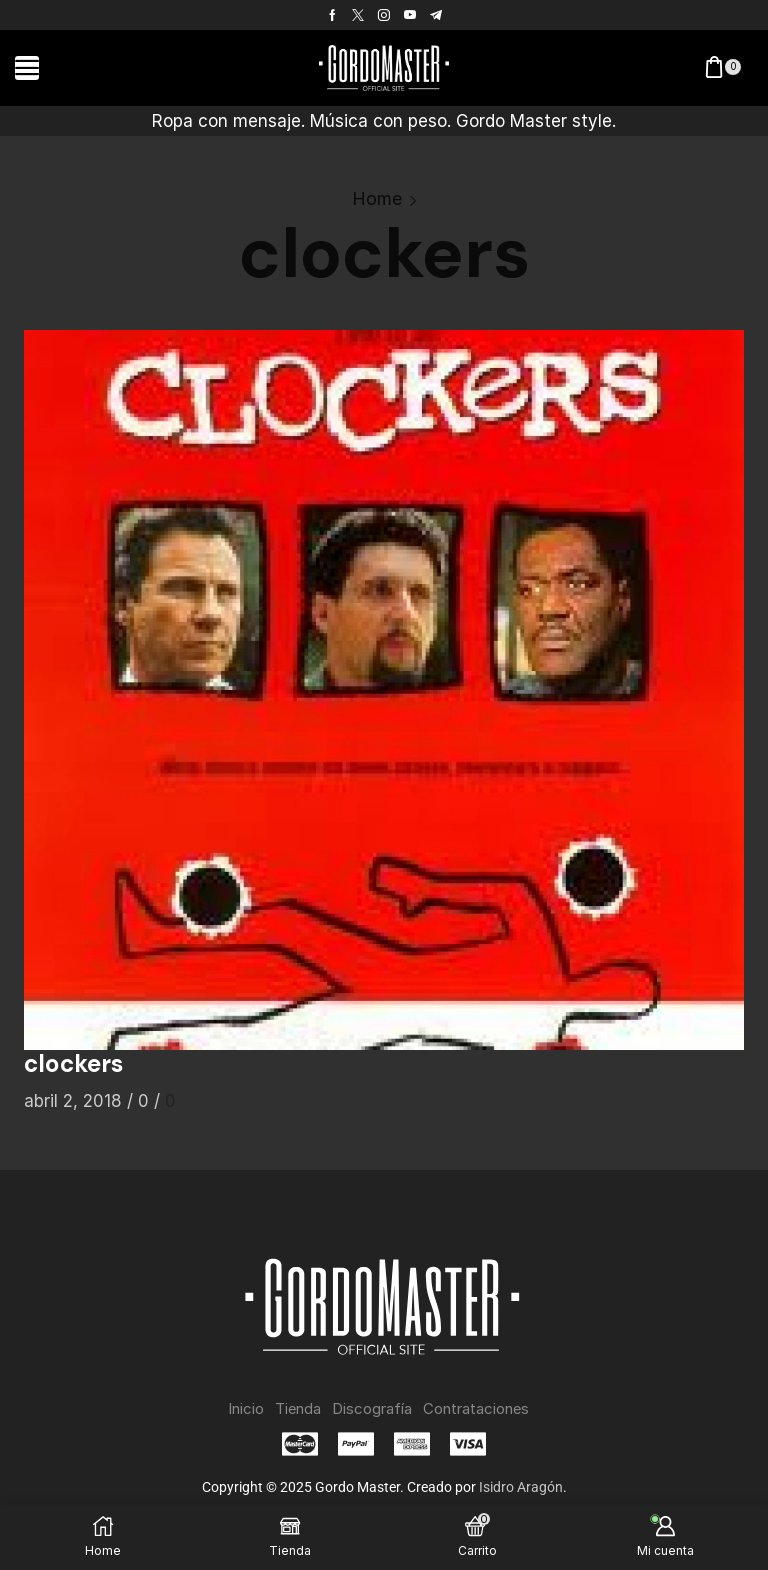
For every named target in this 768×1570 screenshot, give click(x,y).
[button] (27, 68)
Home (377, 198)
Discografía (371, 1408)
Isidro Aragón (521, 1488)
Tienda (291, 1408)
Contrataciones (484, 1408)
